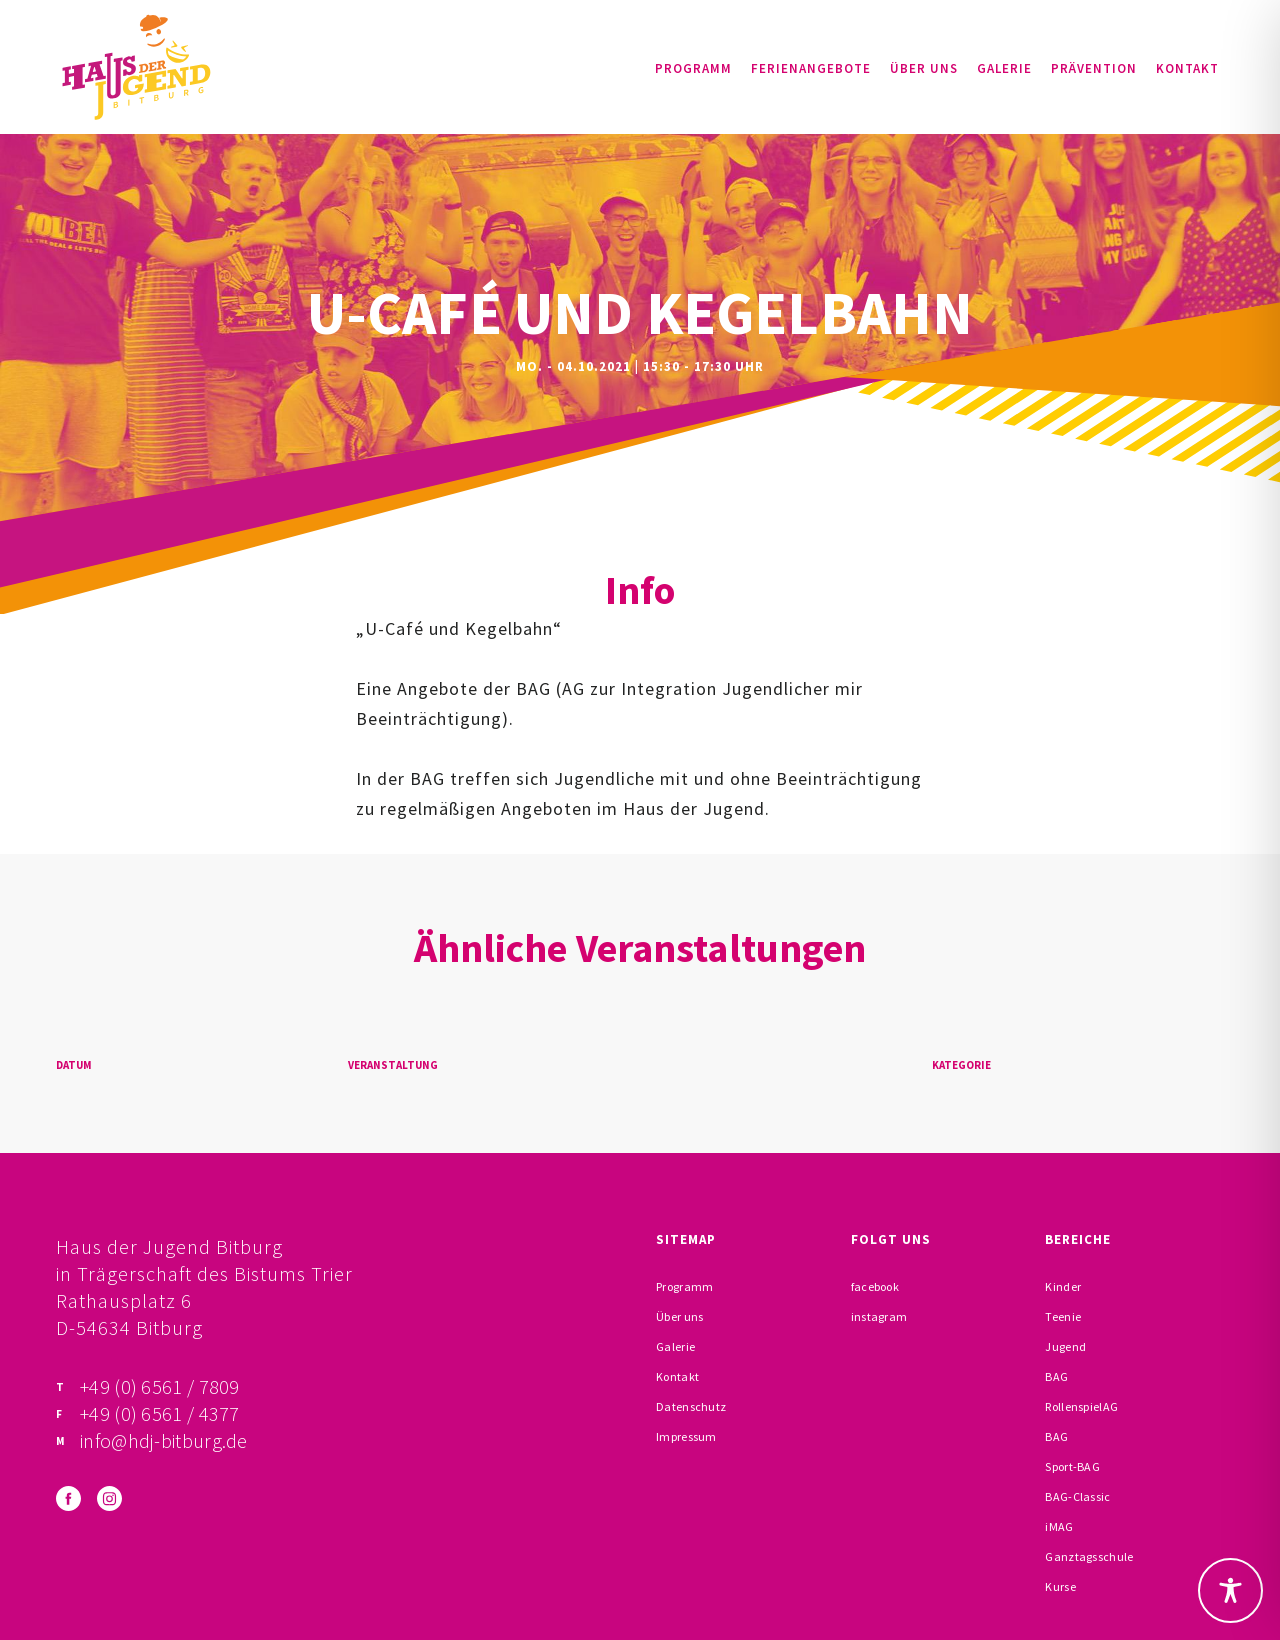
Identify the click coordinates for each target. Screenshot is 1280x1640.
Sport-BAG (1072, 1466)
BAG (1056, 1376)
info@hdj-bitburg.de (164, 1440)
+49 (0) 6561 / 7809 (160, 1386)
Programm (693, 68)
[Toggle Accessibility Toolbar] (1230, 1590)
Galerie (1004, 68)
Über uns (924, 68)
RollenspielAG (1081, 1406)
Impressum (686, 1436)
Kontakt (1187, 68)
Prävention (1094, 68)
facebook (875, 1286)
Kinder (1063, 1286)
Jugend (1065, 1346)
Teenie (1063, 1316)
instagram (879, 1316)
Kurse (1060, 1586)
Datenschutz (691, 1406)
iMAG (1059, 1526)
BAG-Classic (1077, 1496)
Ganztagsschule (1089, 1556)
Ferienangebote (811, 68)
